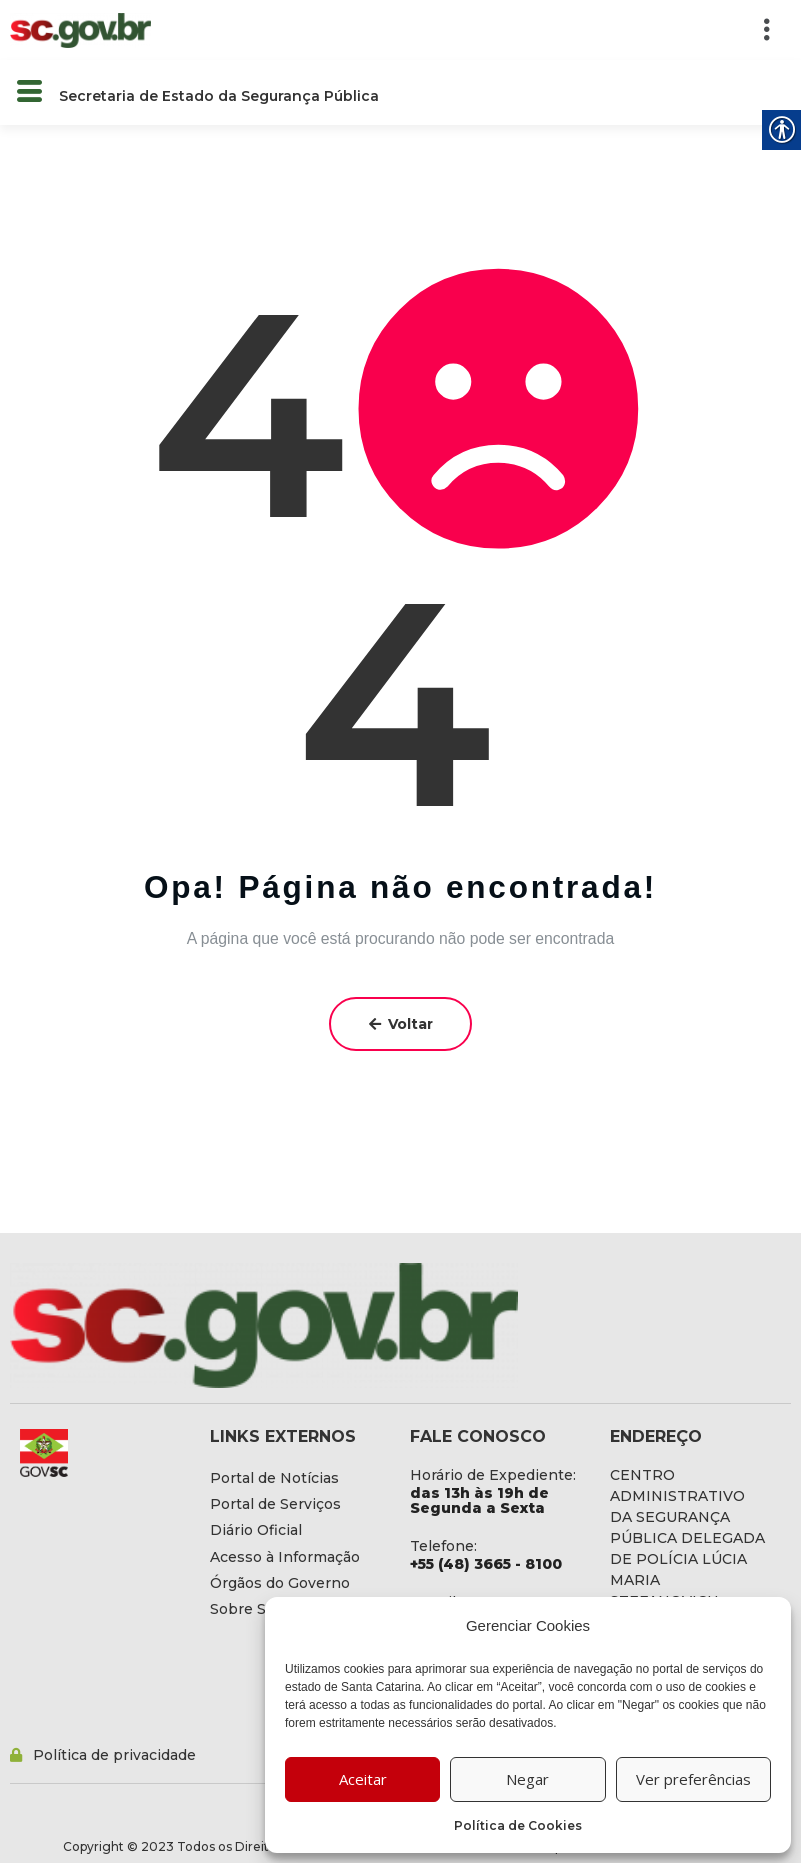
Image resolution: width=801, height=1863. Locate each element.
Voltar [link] (401, 1024)
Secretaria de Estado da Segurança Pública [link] (219, 96)
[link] (80, 29)
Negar (527, 1779)
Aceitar (363, 1779)
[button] (480, 30)
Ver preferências (693, 1779)
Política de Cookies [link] (518, 1825)
